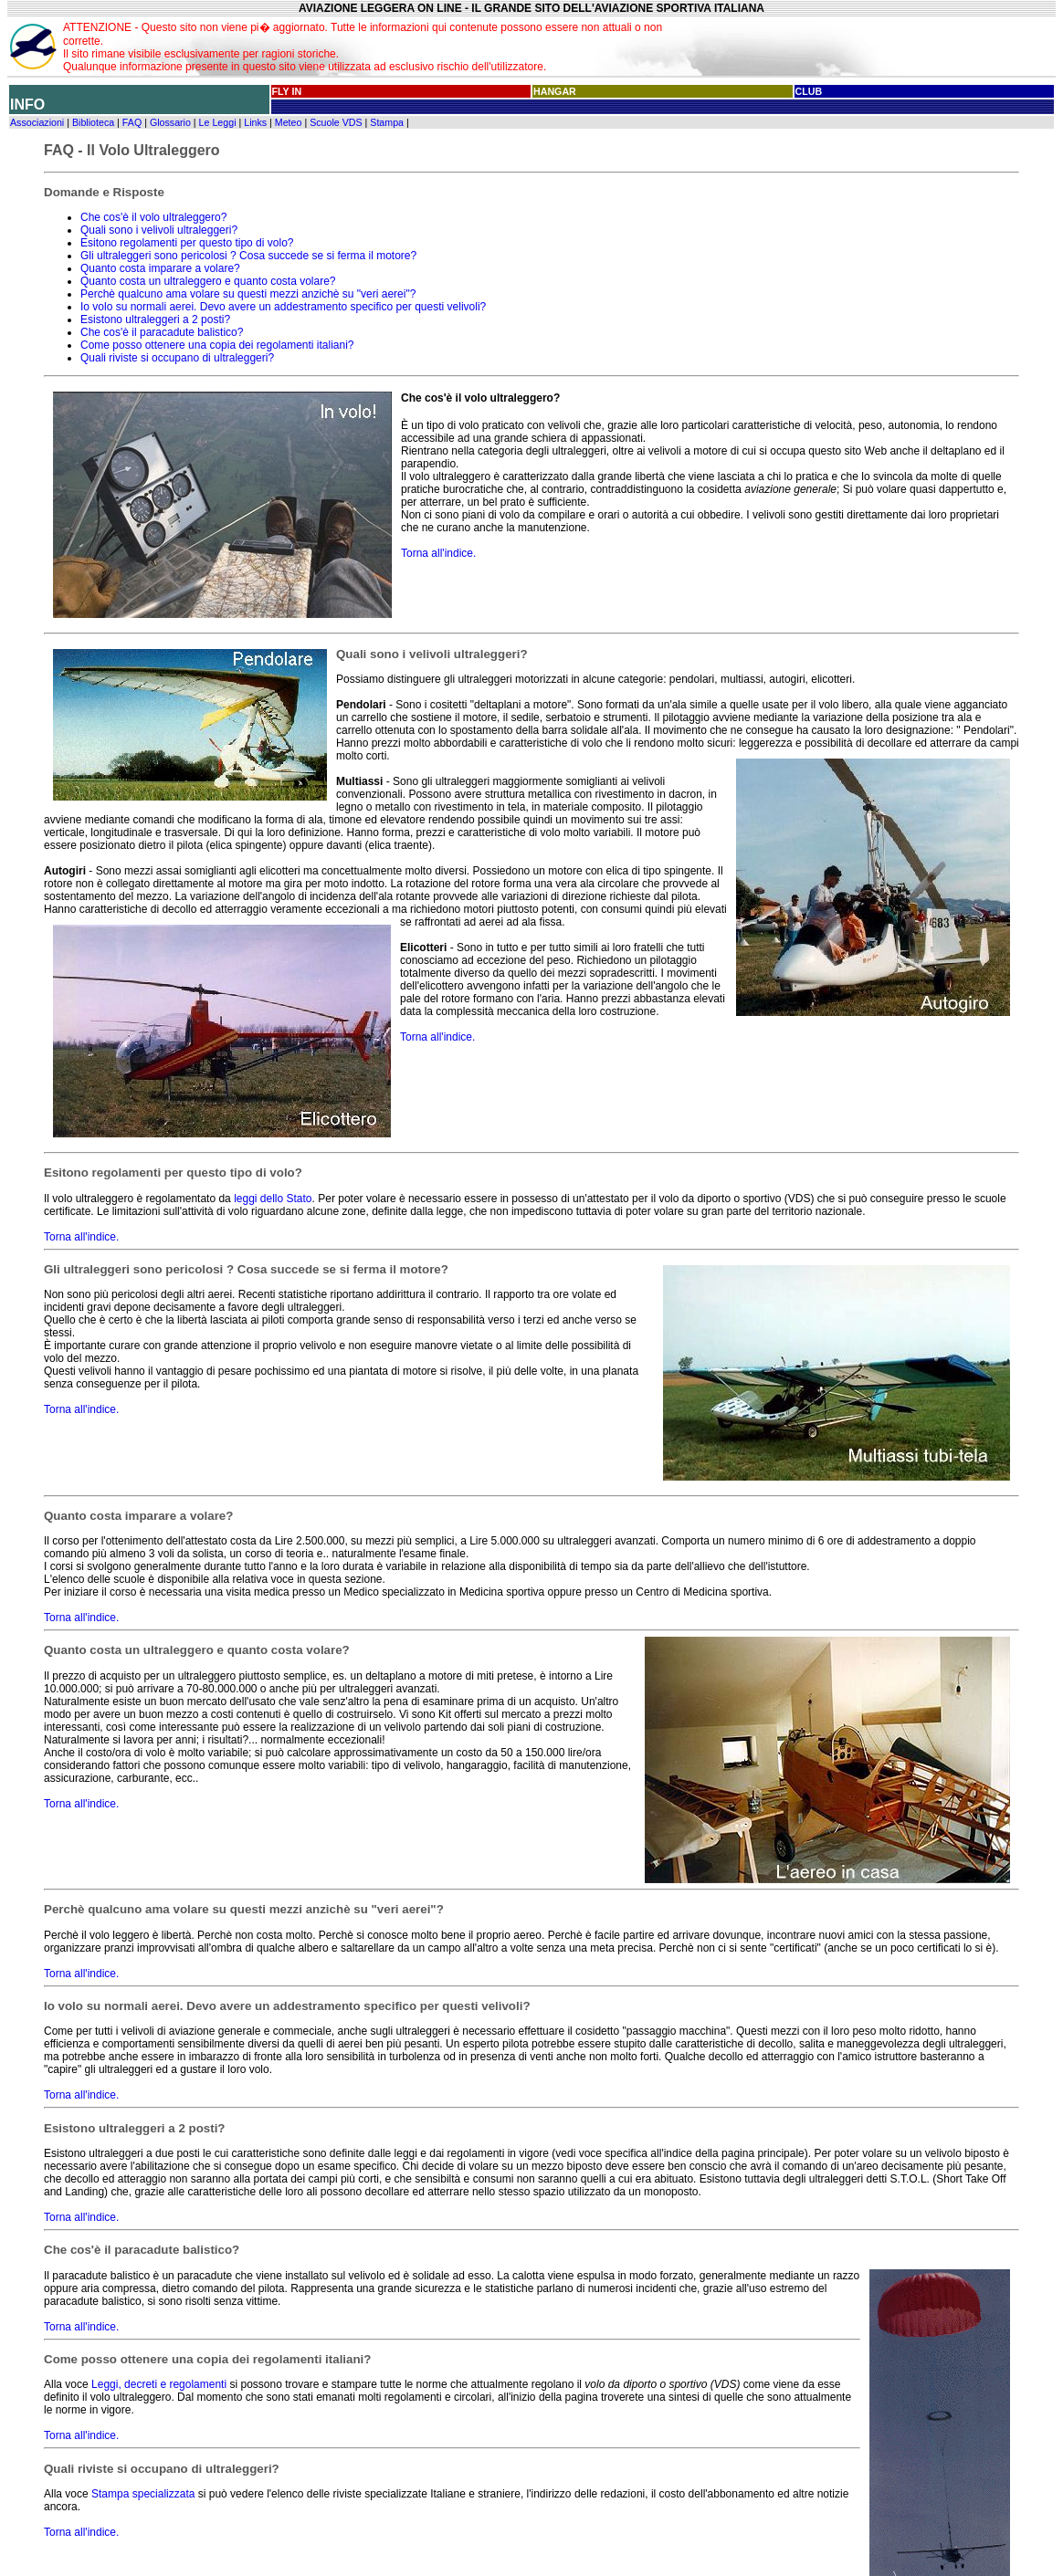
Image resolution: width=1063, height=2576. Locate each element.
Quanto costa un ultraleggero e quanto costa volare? (208, 281)
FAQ (132, 122)
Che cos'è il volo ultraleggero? (153, 217)
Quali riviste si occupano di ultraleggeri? (177, 357)
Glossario (170, 122)
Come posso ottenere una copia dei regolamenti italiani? (217, 345)
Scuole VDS (336, 122)
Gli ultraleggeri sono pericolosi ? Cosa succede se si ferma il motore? (248, 255)
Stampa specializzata (143, 2493)
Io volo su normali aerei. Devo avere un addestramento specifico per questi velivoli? (283, 306)
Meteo (288, 122)
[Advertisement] (870, 46)
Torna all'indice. (438, 553)
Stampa (387, 122)
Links (255, 122)
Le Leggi (218, 122)
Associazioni (37, 122)
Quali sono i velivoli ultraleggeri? (158, 230)
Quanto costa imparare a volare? (160, 268)
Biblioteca (93, 122)
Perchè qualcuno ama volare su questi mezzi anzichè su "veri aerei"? (248, 294)
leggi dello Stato (272, 1198)
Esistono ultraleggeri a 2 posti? (155, 319)
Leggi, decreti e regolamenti (158, 2384)
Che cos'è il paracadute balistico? (161, 332)
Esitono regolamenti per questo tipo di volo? (186, 242)
